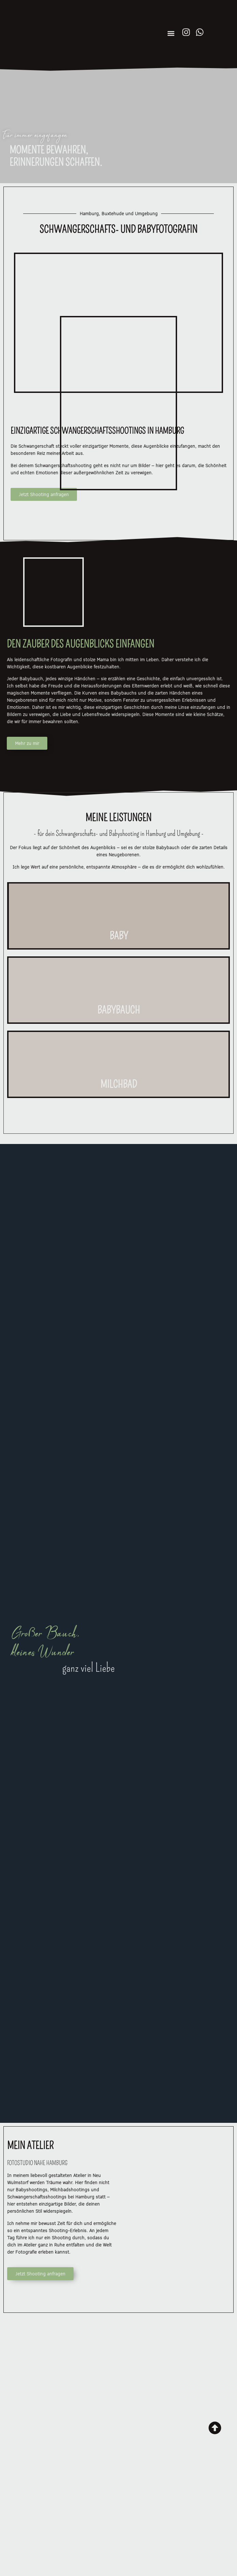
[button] (171, 33)
